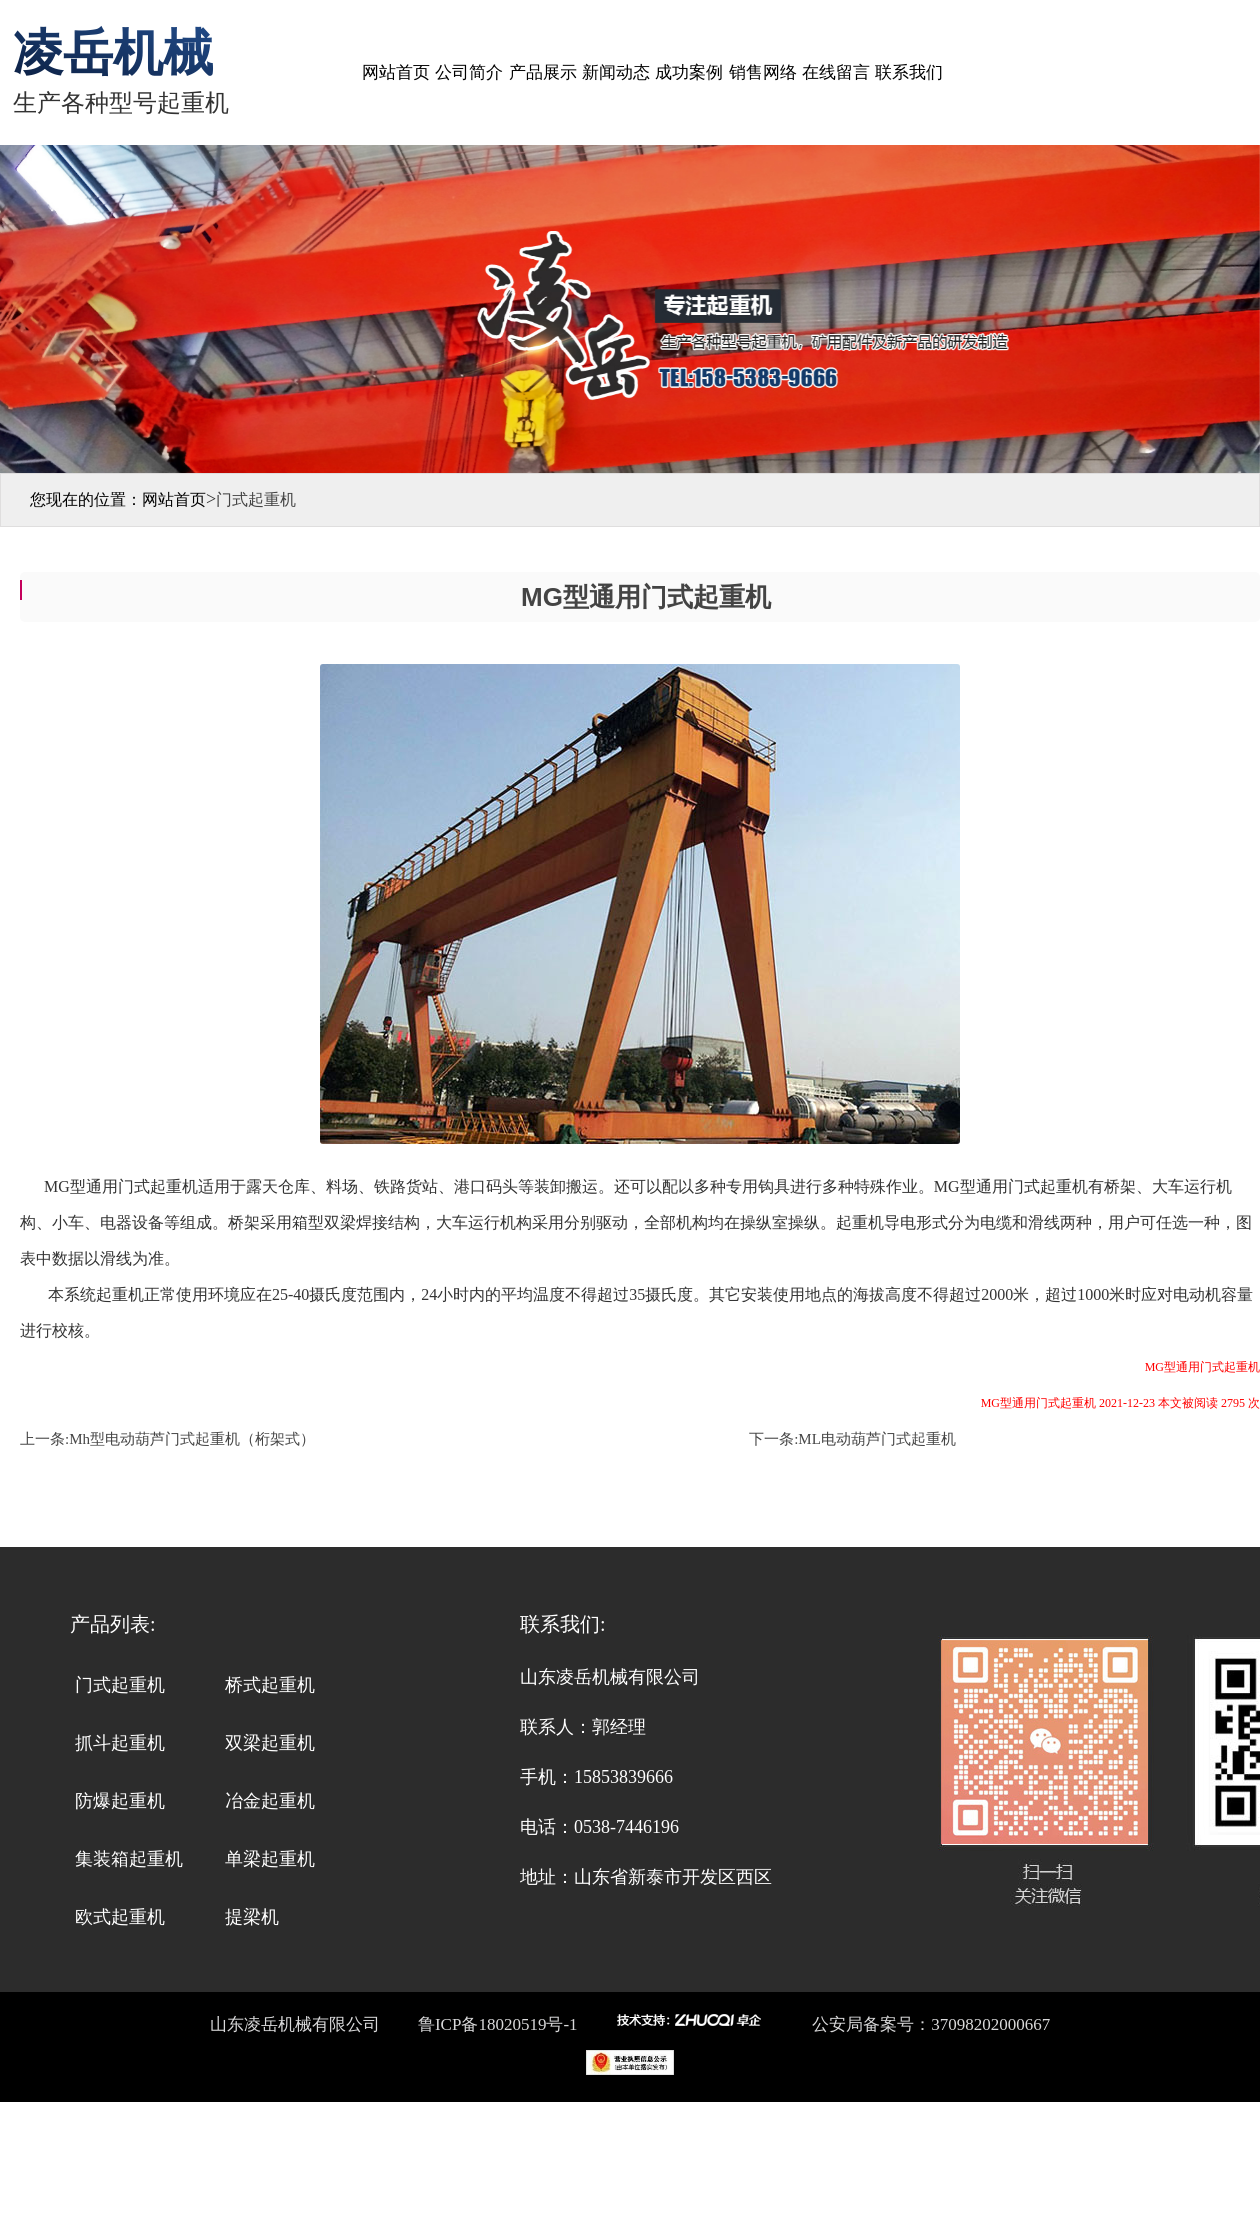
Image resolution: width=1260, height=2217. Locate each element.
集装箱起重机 (129, 1859)
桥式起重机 (270, 1685)
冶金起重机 (270, 1801)
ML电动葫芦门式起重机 (877, 1439)
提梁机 (252, 1917)
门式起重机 (120, 1685)
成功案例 (689, 72)
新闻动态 (616, 72)
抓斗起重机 (120, 1743)
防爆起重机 (120, 1801)
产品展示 (543, 72)
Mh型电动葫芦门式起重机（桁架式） (192, 1439)
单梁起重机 (270, 1859)
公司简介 (469, 72)
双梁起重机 (270, 1743)
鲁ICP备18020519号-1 (496, 2024)
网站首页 (396, 72)
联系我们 (909, 72)
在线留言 (836, 72)
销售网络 (763, 72)
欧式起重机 (120, 1917)
